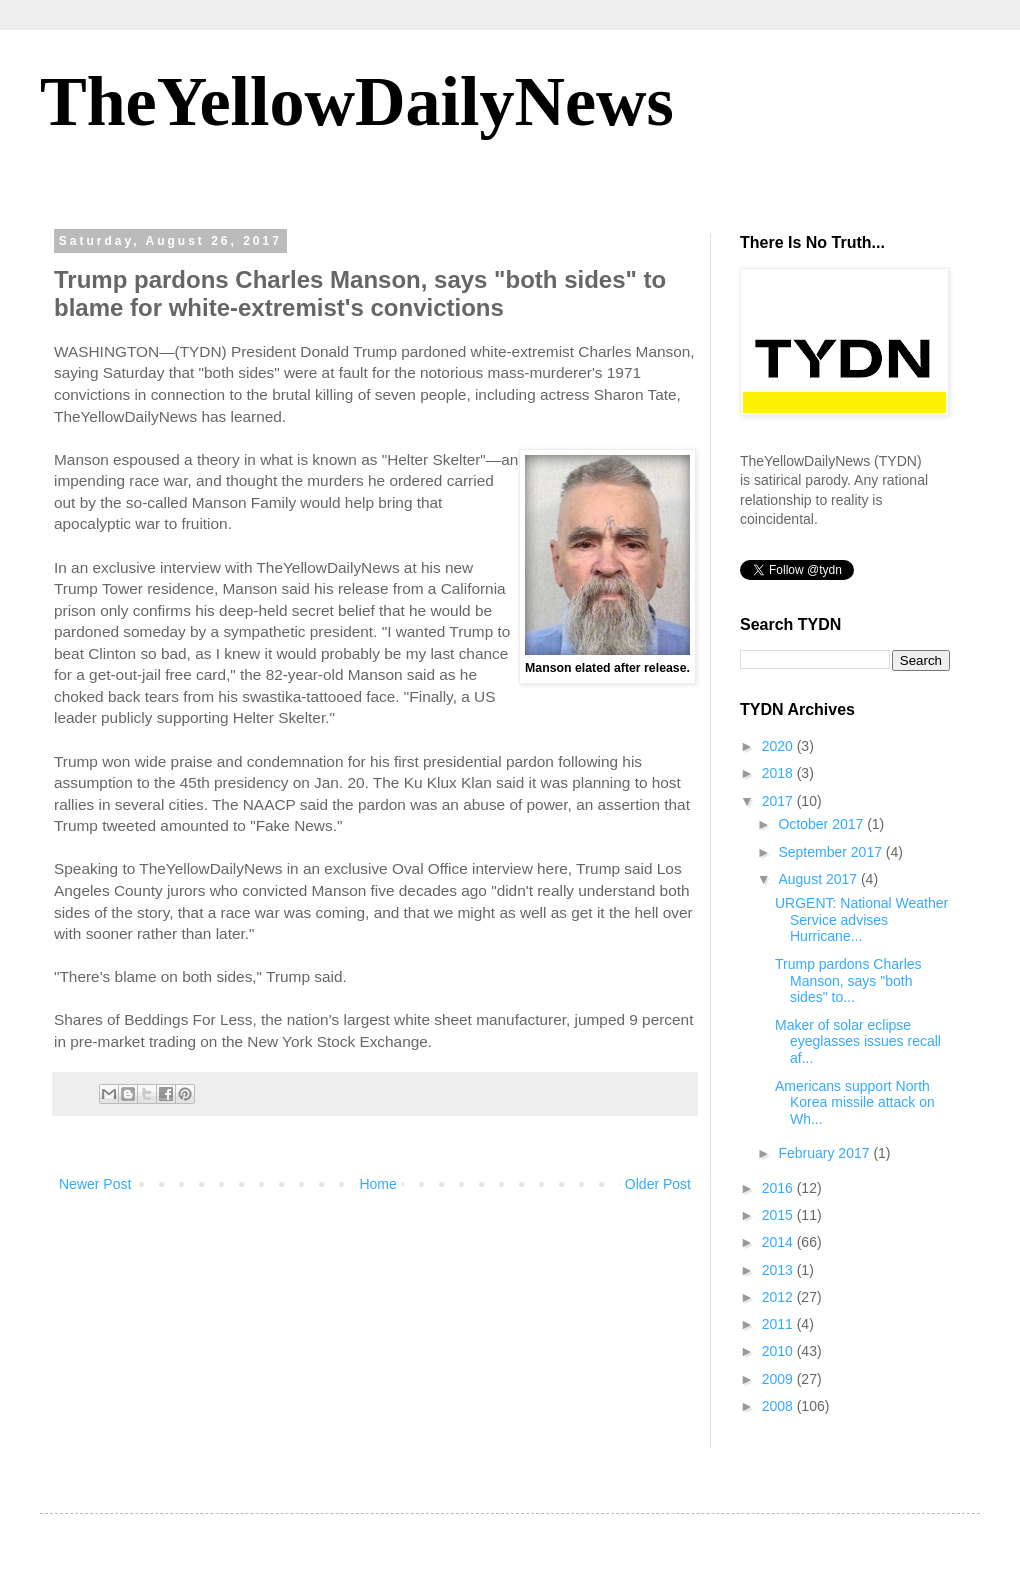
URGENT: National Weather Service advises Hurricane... (861, 920)
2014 (779, 1242)
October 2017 (822, 824)
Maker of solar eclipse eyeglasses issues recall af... (858, 1042)
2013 (779, 1270)
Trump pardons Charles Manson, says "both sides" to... (848, 981)
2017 (779, 801)
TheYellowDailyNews (357, 101)
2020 (779, 746)
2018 (779, 773)
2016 (779, 1188)
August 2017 (819, 879)
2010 (779, 1351)
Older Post (658, 1184)
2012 (779, 1297)
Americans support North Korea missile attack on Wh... (855, 1103)
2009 (779, 1379)
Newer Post (95, 1184)
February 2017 (825, 1153)
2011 (779, 1324)
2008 (779, 1406)
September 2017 (831, 852)
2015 (779, 1215)
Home (377, 1184)
